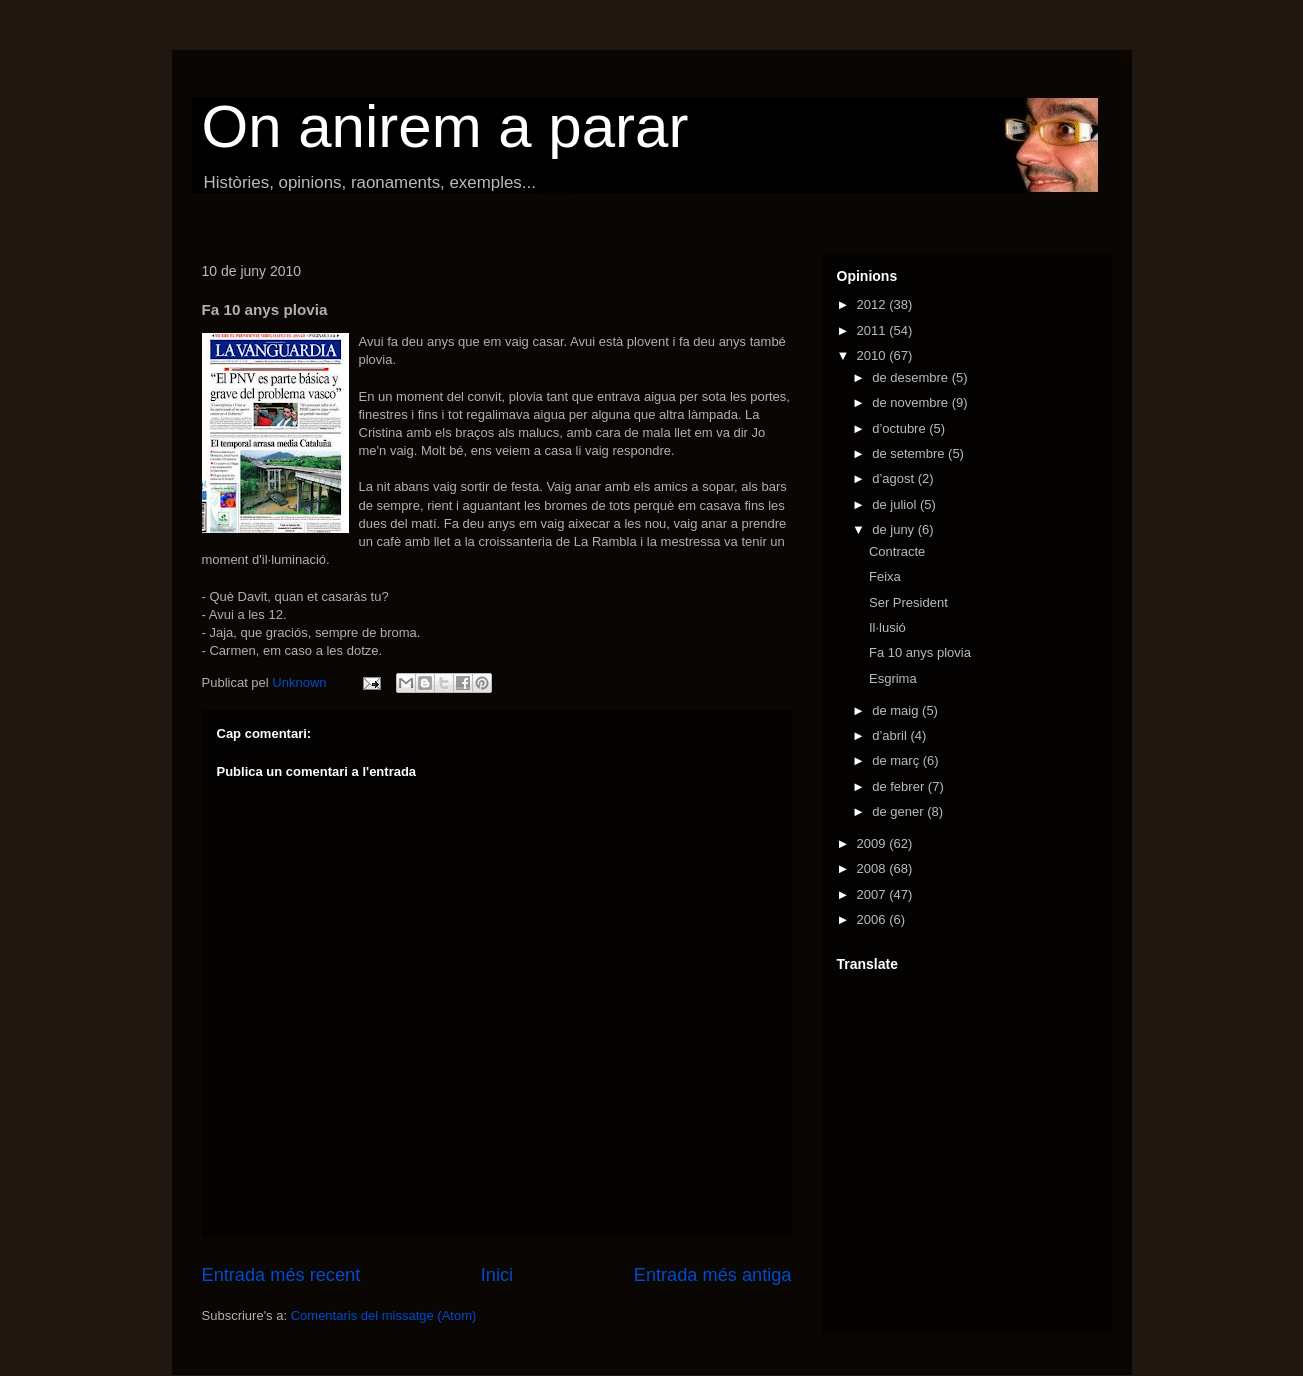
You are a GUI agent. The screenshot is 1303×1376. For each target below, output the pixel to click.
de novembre (912, 402)
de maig (897, 710)
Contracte (897, 551)
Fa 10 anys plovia (920, 652)
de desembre (912, 377)
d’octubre (900, 428)
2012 (873, 304)
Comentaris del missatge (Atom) (384, 1315)
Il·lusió (887, 627)
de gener (899, 811)
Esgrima (893, 678)
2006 (873, 919)
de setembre (910, 453)
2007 (873, 894)
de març (897, 760)
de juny (895, 529)
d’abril (891, 735)
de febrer (900, 786)
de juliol (896, 504)
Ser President (908, 602)
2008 (873, 868)
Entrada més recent (281, 1275)
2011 (873, 330)
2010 (873, 355)
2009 (873, 843)
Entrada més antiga (713, 1275)
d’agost (895, 478)
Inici (497, 1275)
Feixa (885, 576)
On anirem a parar (445, 126)
